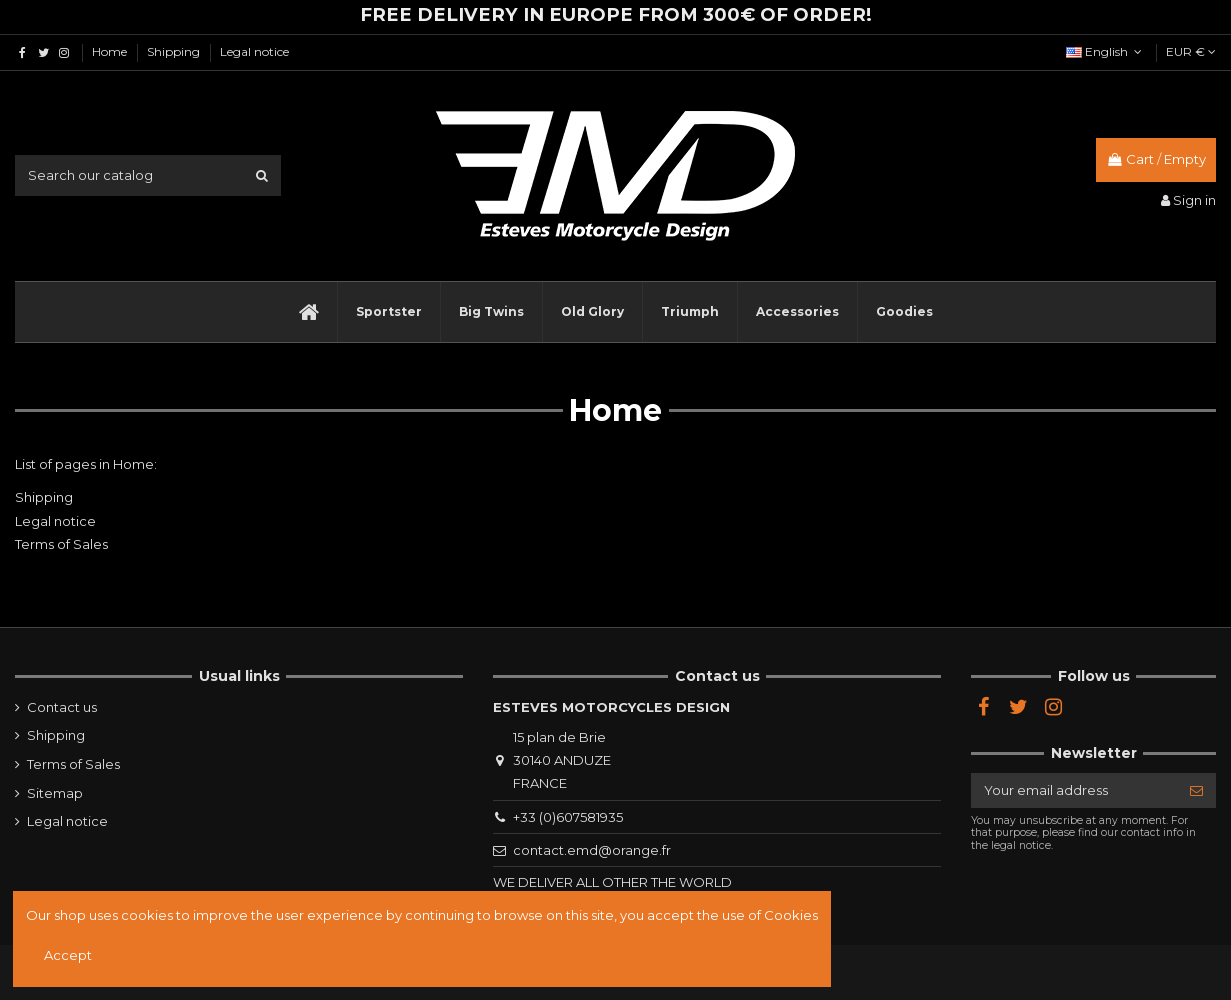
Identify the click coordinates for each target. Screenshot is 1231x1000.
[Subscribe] (1196, 790)
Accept (68, 955)
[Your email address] (1074, 790)
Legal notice (254, 51)
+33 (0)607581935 (568, 817)
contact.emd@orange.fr (592, 850)
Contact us (62, 707)
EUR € (1191, 51)
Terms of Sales (61, 544)
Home (111, 51)
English (1106, 51)
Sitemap (55, 793)
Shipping (175, 51)
